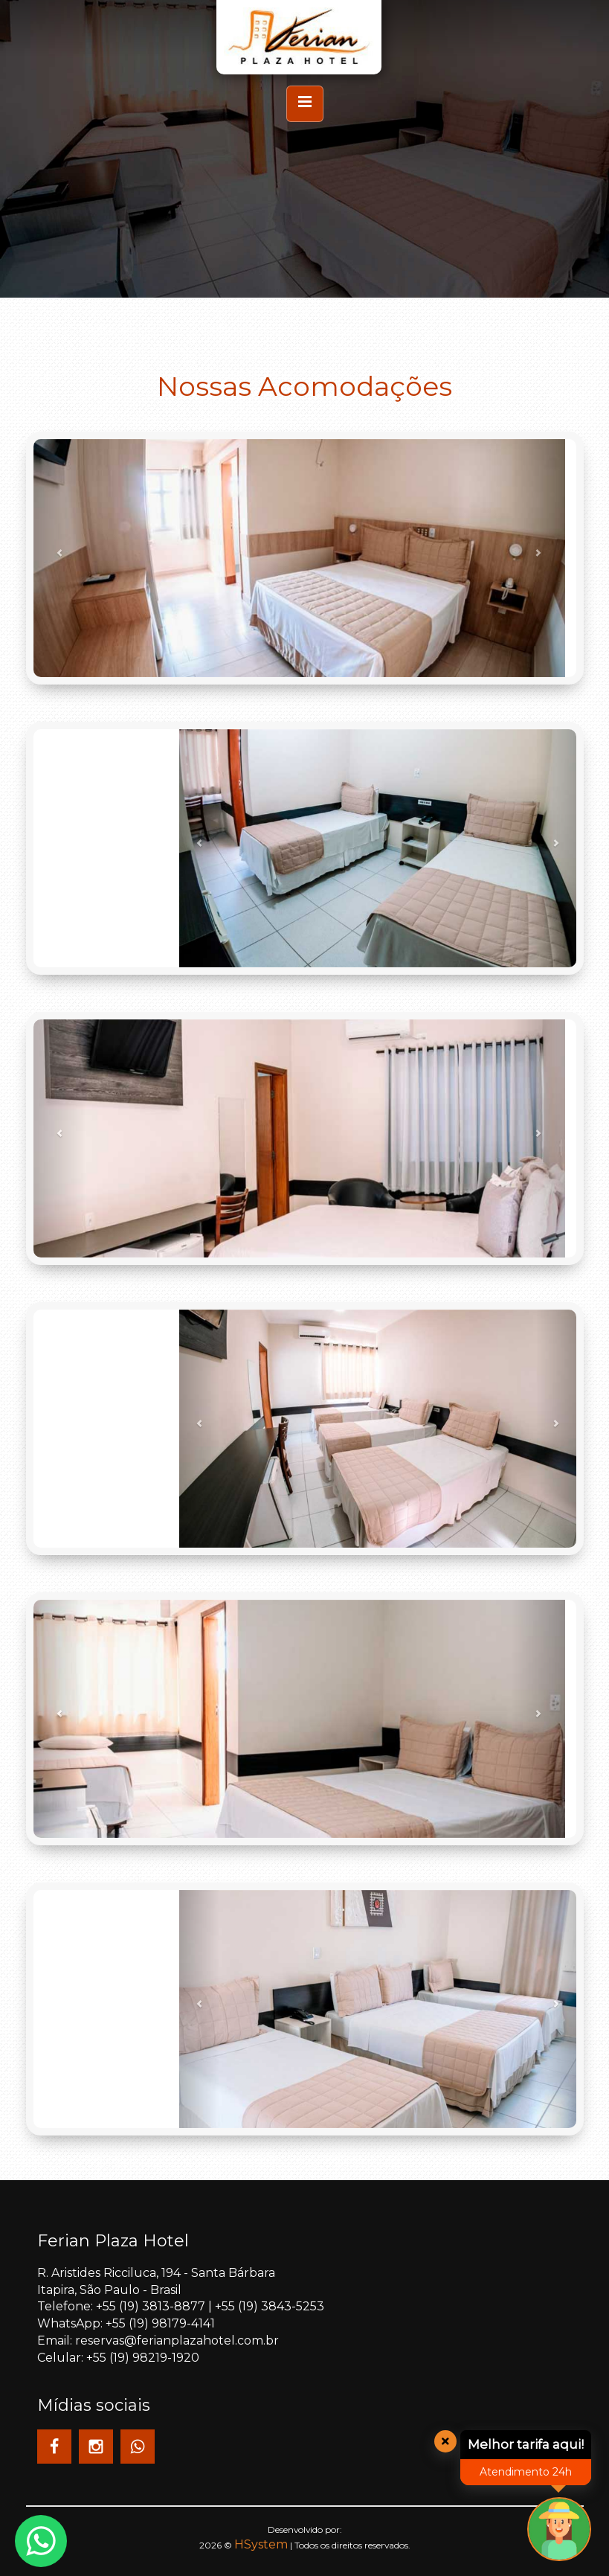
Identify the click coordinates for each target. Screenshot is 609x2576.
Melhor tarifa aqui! (526, 2444)
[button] (60, 558)
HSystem (261, 2544)
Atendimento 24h (526, 2472)
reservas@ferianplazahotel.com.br (177, 2340)
